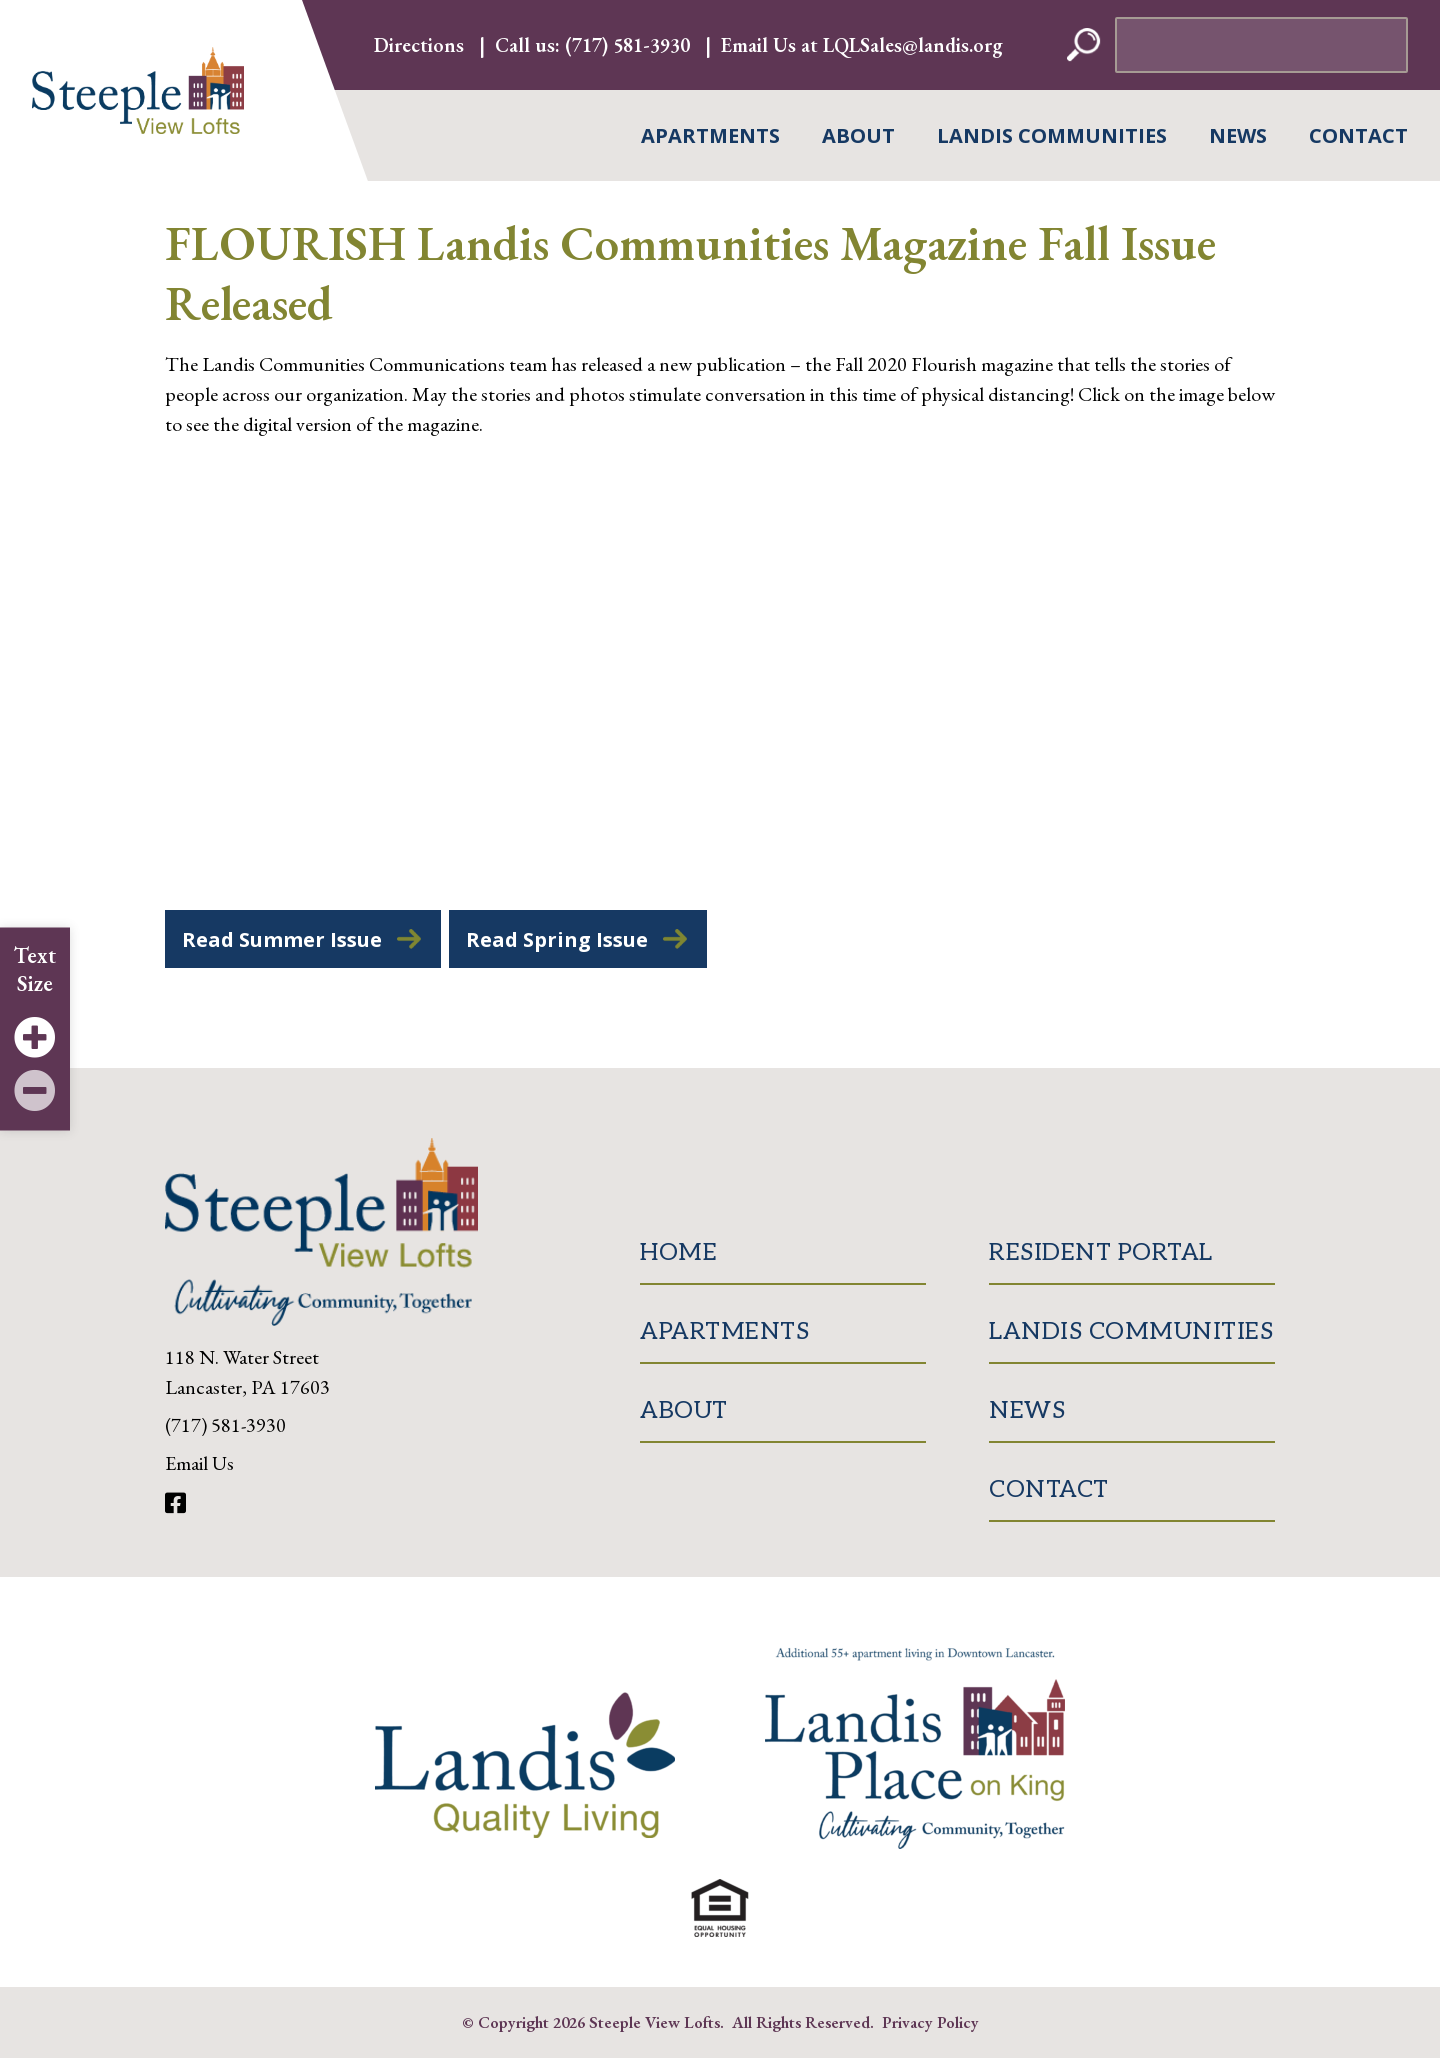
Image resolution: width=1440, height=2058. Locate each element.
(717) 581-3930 (627, 45)
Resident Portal (1101, 1252)
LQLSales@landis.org (913, 45)
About (858, 135)
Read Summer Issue (282, 939)
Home (678, 1252)
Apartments (710, 135)
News (1238, 135)
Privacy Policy (930, 2022)
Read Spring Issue (557, 939)
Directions (419, 45)
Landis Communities (1052, 135)
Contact (1358, 135)
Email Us (199, 1463)
